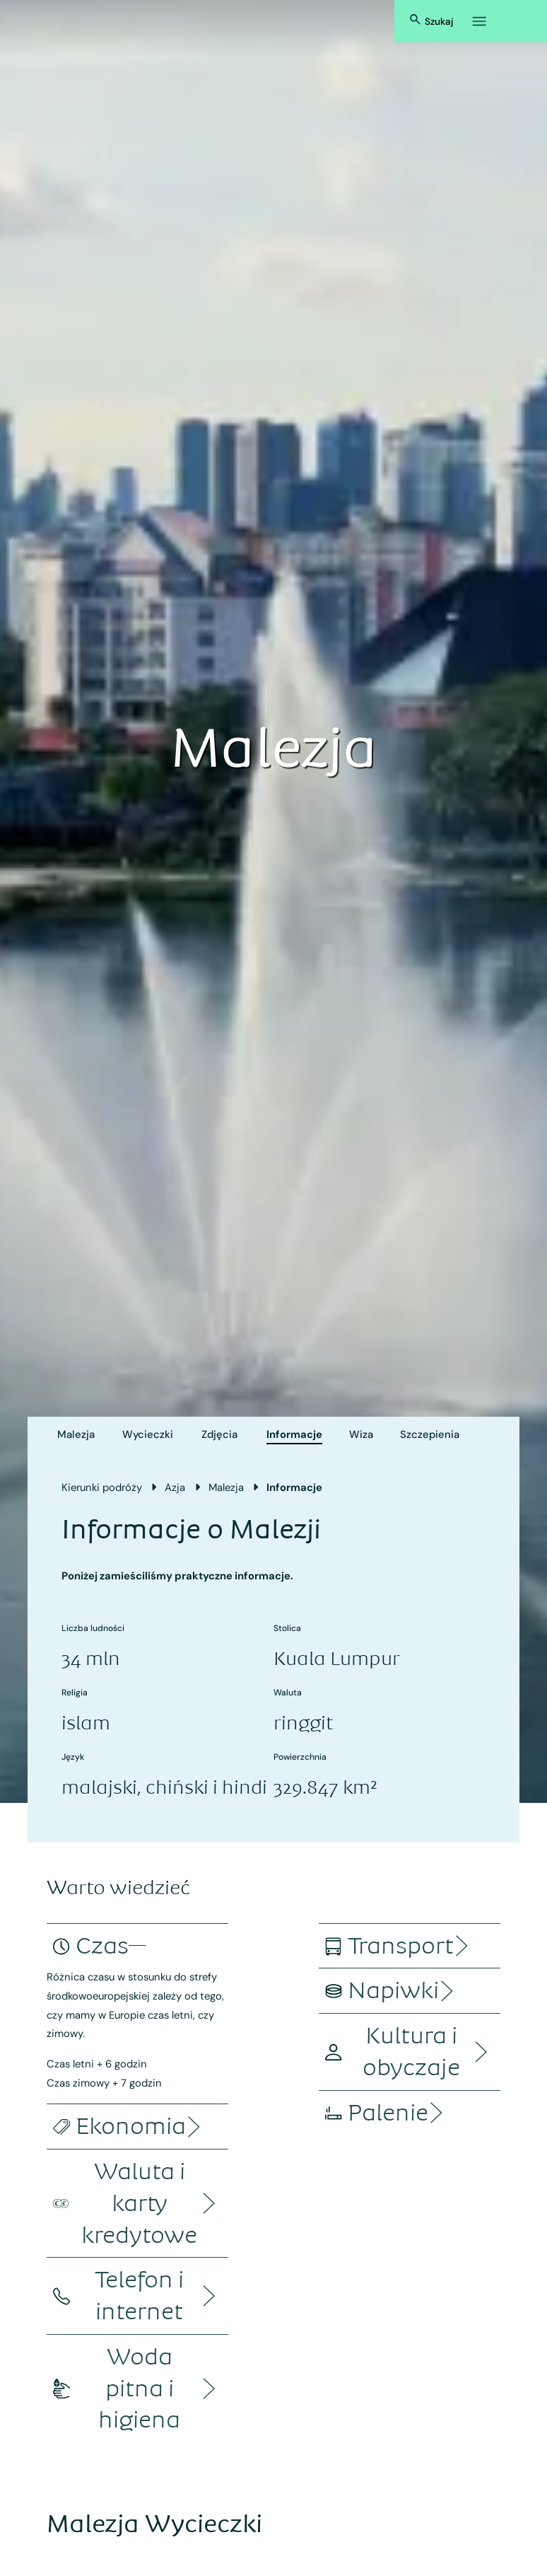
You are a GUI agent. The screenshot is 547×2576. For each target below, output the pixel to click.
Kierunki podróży (101, 1487)
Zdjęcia (219, 1434)
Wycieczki (147, 1434)
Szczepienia (429, 1434)
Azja (175, 1487)
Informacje (294, 1434)
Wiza (361, 1434)
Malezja (76, 1434)
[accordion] (102, 1946)
